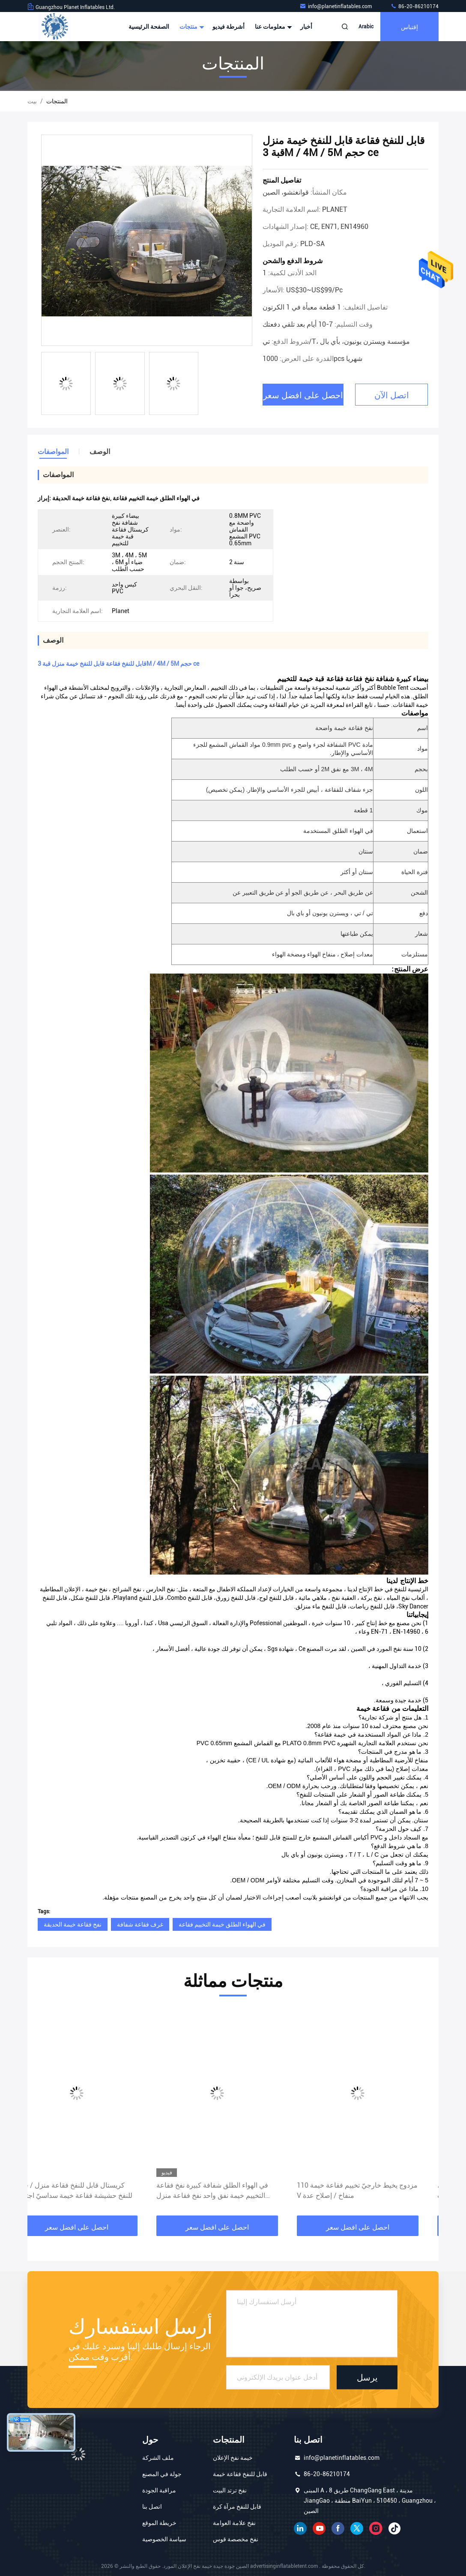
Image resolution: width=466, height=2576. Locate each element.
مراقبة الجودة (159, 2490)
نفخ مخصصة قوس (235, 2539)
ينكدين (300, 2528)
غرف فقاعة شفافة (140, 1924)
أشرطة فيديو (228, 26)
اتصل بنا (152, 2506)
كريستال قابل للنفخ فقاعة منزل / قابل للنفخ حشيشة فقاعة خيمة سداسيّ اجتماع (90, 2190)
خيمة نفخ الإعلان (233, 2457)
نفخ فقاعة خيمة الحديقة (73, 1924)
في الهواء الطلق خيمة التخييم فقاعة (222, 1924)
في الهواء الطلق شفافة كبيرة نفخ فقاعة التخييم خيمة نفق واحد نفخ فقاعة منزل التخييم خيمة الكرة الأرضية (228, 2191)
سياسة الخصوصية (164, 2539)
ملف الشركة (158, 2457)
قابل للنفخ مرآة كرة (237, 2506)
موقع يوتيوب (319, 2528)
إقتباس (409, 26)
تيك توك (394, 2528)
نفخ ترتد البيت (230, 2490)
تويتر (356, 2528)
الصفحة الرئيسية (148, 26)
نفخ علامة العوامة (234, 2522)
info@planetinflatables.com (336, 6)
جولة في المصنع (162, 2474)
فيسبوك (338, 2528)
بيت (32, 101)
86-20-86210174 (414, 6)
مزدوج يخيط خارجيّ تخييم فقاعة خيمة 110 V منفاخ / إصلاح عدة (373, 2190)
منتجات (190, 26)
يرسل (367, 2377)
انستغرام (375, 2528)
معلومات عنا (272, 26)
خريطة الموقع (159, 2522)
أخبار (306, 26)
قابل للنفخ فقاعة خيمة (240, 2474)
